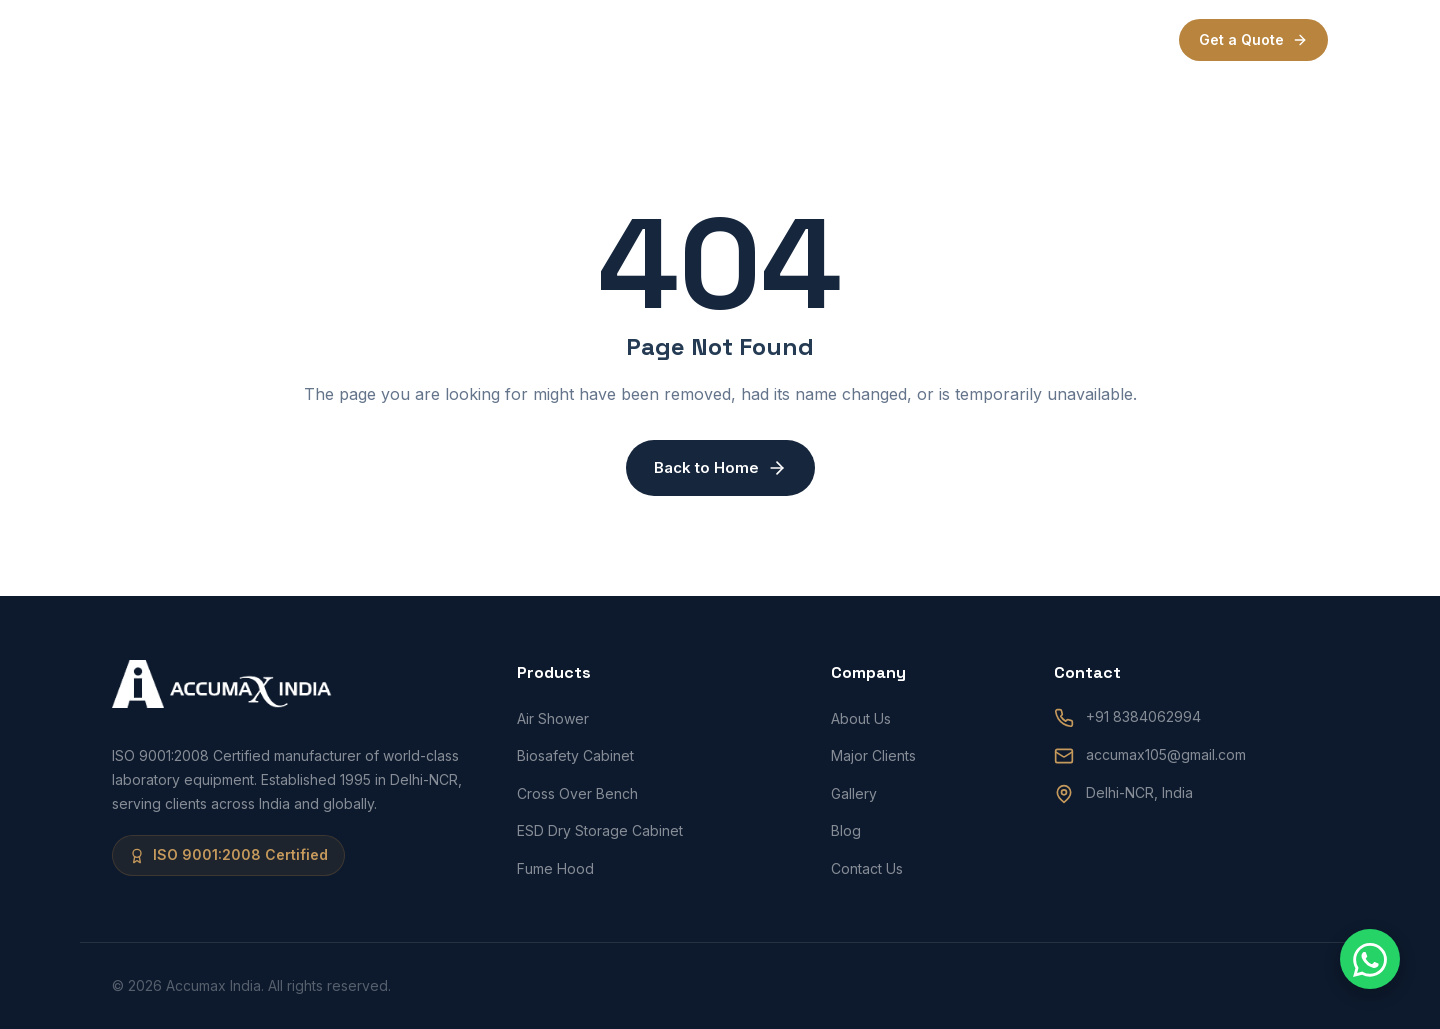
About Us (861, 718)
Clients (797, 39)
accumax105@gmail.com (1166, 754)
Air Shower (553, 718)
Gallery (854, 793)
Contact (960, 39)
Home (542, 39)
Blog (846, 830)
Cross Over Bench (577, 793)
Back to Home (720, 468)
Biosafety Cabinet (575, 755)
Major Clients (873, 755)
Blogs (877, 39)
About (618, 39)
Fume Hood (555, 868)
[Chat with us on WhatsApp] (1370, 959)
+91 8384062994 (1143, 716)
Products (706, 39)
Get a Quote (1253, 39)
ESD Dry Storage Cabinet (600, 830)
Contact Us (867, 868)
